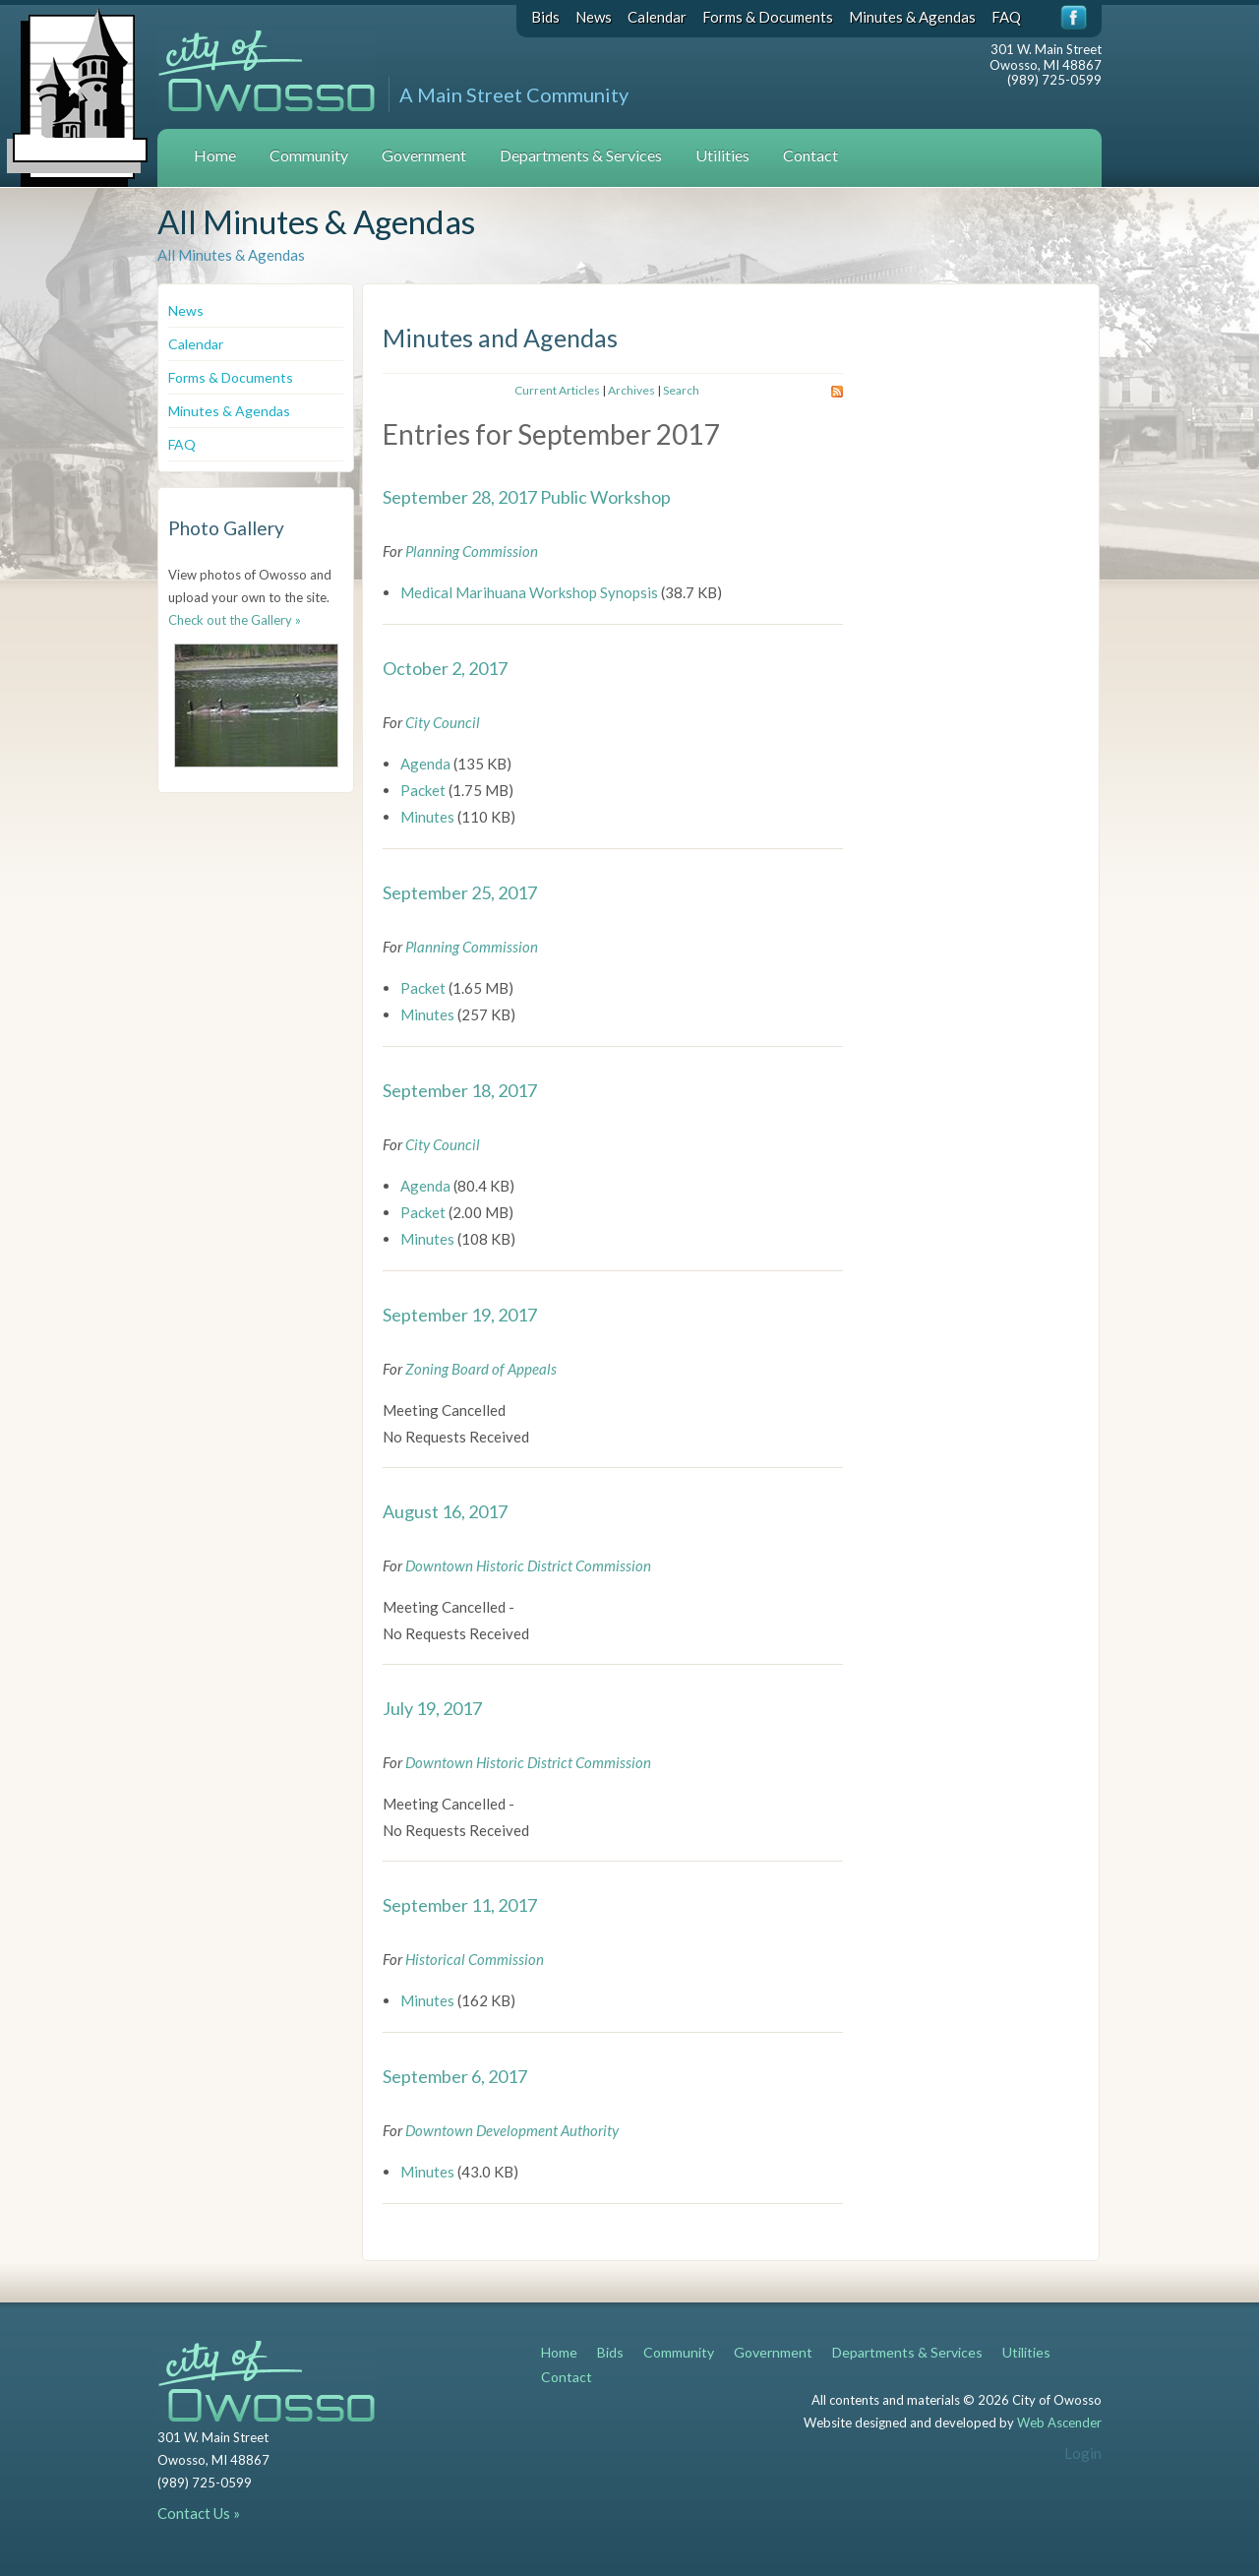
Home (215, 155)
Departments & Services (581, 155)
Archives (631, 390)
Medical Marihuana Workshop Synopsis (529, 592)
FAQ (1006, 17)
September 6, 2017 (455, 2076)
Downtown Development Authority (512, 2130)
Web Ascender (1059, 2422)
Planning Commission (471, 551)
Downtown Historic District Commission (528, 1565)
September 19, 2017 (460, 1314)
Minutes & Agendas (912, 17)
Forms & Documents (767, 17)
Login (1083, 2453)
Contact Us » (198, 2513)
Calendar (657, 17)
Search (681, 390)
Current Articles (557, 390)
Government (424, 155)
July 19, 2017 (432, 1708)
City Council (442, 722)
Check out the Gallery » (234, 620)
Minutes (427, 817)
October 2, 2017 (445, 668)
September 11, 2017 (460, 1905)
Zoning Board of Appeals (481, 1369)
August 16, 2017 (445, 1511)
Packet (423, 790)
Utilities (722, 155)
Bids (545, 17)
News (593, 17)
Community (309, 155)
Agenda (425, 763)
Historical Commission (474, 1959)
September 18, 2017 (460, 1090)
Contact (810, 155)
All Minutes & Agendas (231, 255)
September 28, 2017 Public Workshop (527, 497)
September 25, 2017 (460, 892)
